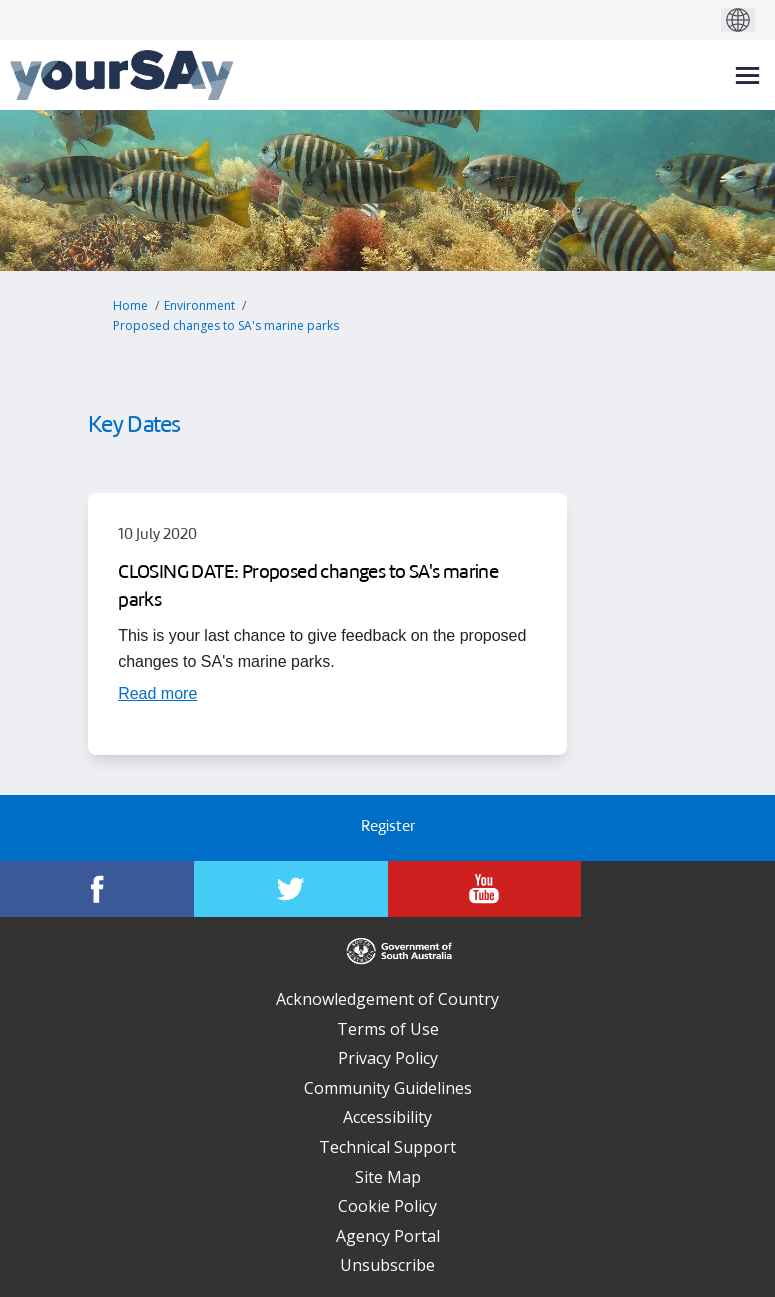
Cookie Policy (387, 1206)
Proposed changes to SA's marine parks (226, 325)
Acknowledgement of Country (387, 999)
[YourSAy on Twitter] (291, 889)
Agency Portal (388, 1236)
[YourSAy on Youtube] (485, 889)
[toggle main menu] (747, 75)
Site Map (388, 1177)
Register (388, 827)
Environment (199, 305)
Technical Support (387, 1147)
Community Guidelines (388, 1088)
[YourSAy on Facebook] (97, 889)
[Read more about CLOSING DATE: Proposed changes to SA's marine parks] (157, 693)
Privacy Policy (388, 1058)
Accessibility (387, 1117)
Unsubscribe (387, 1265)
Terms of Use (388, 1029)
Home (130, 305)
